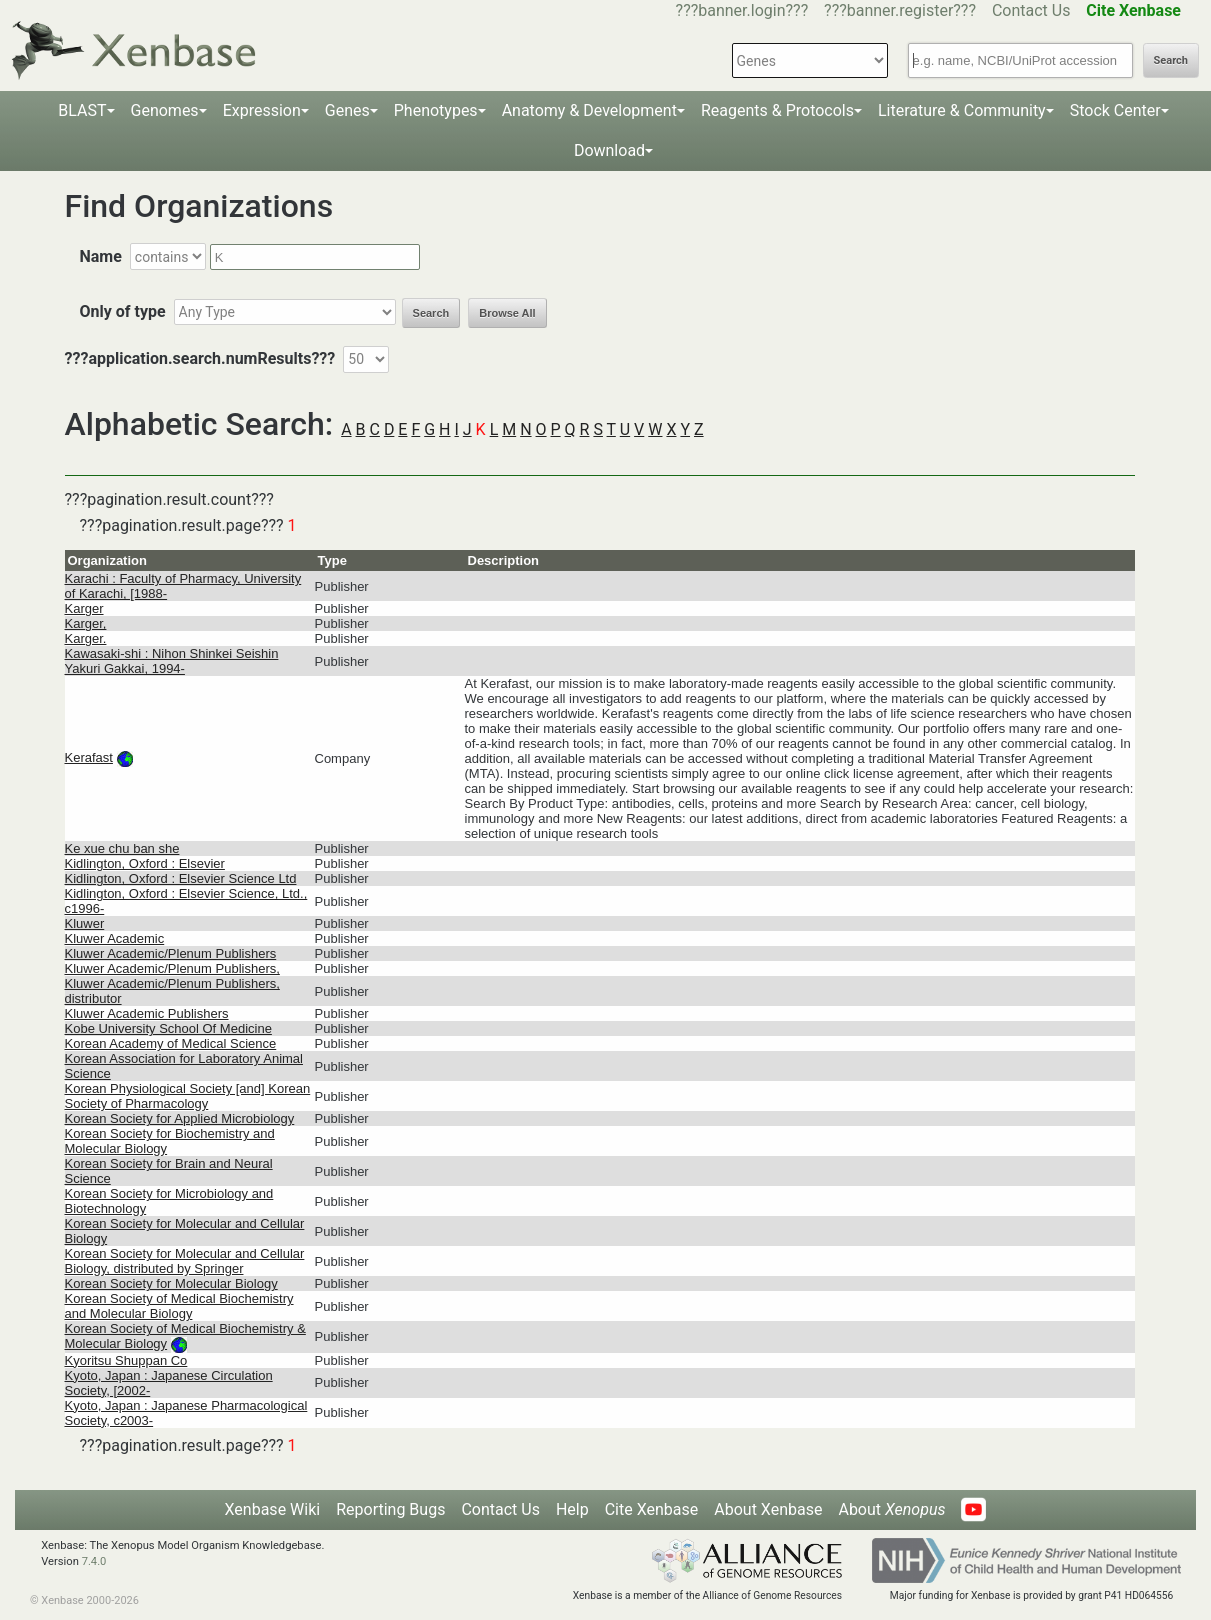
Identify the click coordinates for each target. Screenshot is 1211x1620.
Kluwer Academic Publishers (147, 1013)
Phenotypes (436, 110)
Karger (84, 608)
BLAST (82, 110)
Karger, (86, 623)
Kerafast (89, 757)
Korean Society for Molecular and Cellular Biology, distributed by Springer (185, 1261)
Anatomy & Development (589, 110)
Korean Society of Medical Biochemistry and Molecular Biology (179, 1306)
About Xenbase (768, 1509)
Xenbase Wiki (273, 1509)
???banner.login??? (742, 10)
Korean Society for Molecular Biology (171, 1283)
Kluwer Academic (115, 938)
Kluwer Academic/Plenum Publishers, (172, 968)
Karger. (86, 638)
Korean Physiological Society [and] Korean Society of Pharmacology (188, 1096)
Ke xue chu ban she (122, 848)
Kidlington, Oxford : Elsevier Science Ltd (181, 878)
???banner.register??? (900, 10)
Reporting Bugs (390, 1509)
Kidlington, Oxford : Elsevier (145, 863)
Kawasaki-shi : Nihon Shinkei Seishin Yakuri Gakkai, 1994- (172, 661)
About (891, 1509)
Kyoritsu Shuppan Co (126, 1360)
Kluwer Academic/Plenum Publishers (171, 953)
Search (1171, 60)
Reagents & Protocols (777, 110)
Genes (347, 110)
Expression (262, 110)
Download (609, 150)
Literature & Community (962, 110)
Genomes (165, 110)
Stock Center (1115, 110)
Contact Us (1031, 10)
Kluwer (85, 923)
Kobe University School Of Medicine (168, 1028)
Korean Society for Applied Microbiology (180, 1118)
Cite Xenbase (652, 1509)
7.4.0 (94, 1561)
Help (572, 1509)
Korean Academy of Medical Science (171, 1043)
